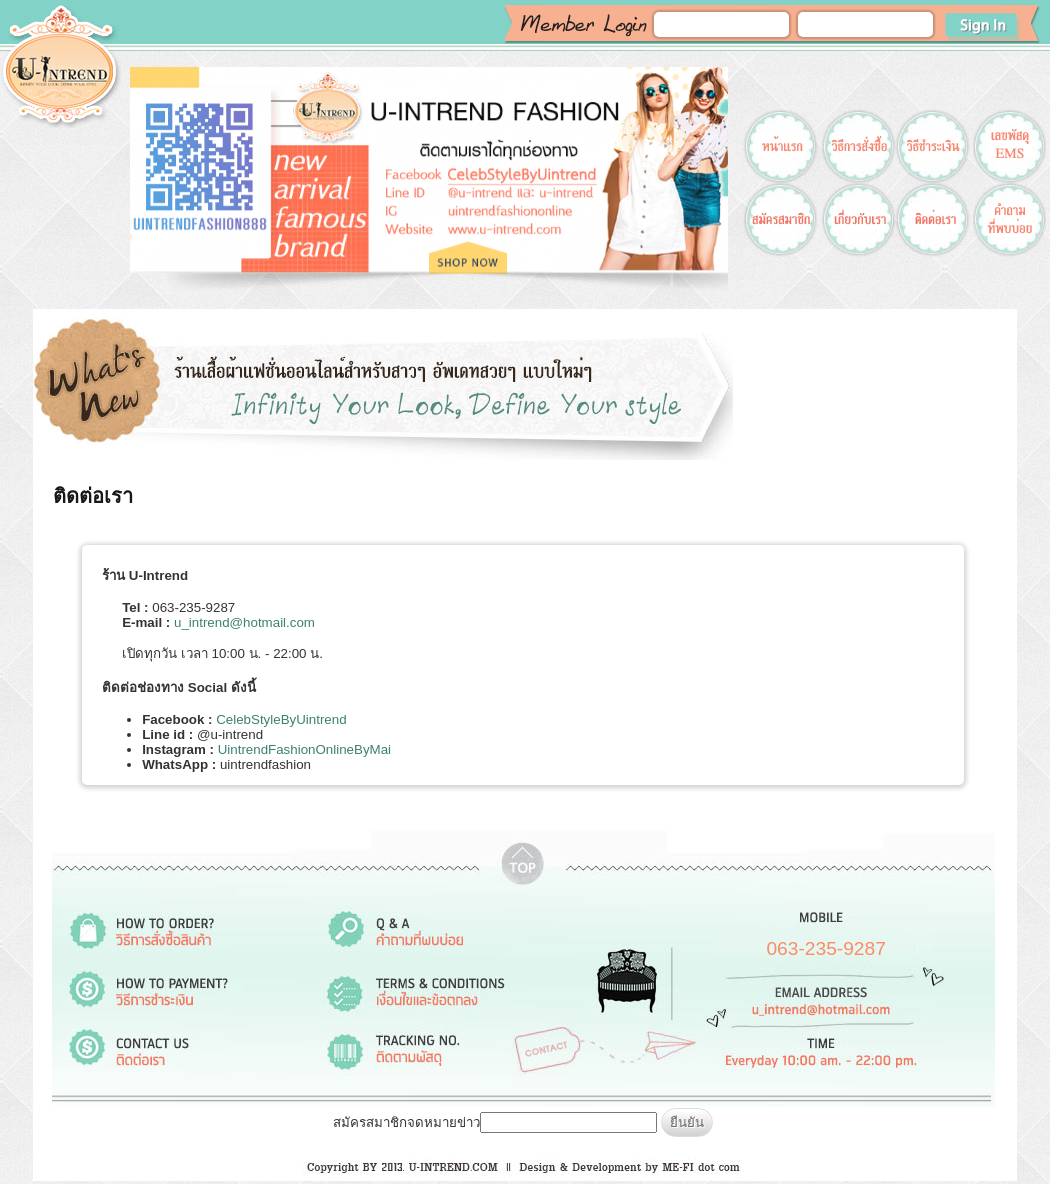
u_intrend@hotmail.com (244, 622)
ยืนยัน (687, 1122)
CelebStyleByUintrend (281, 719)
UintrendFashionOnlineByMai (304, 749)
